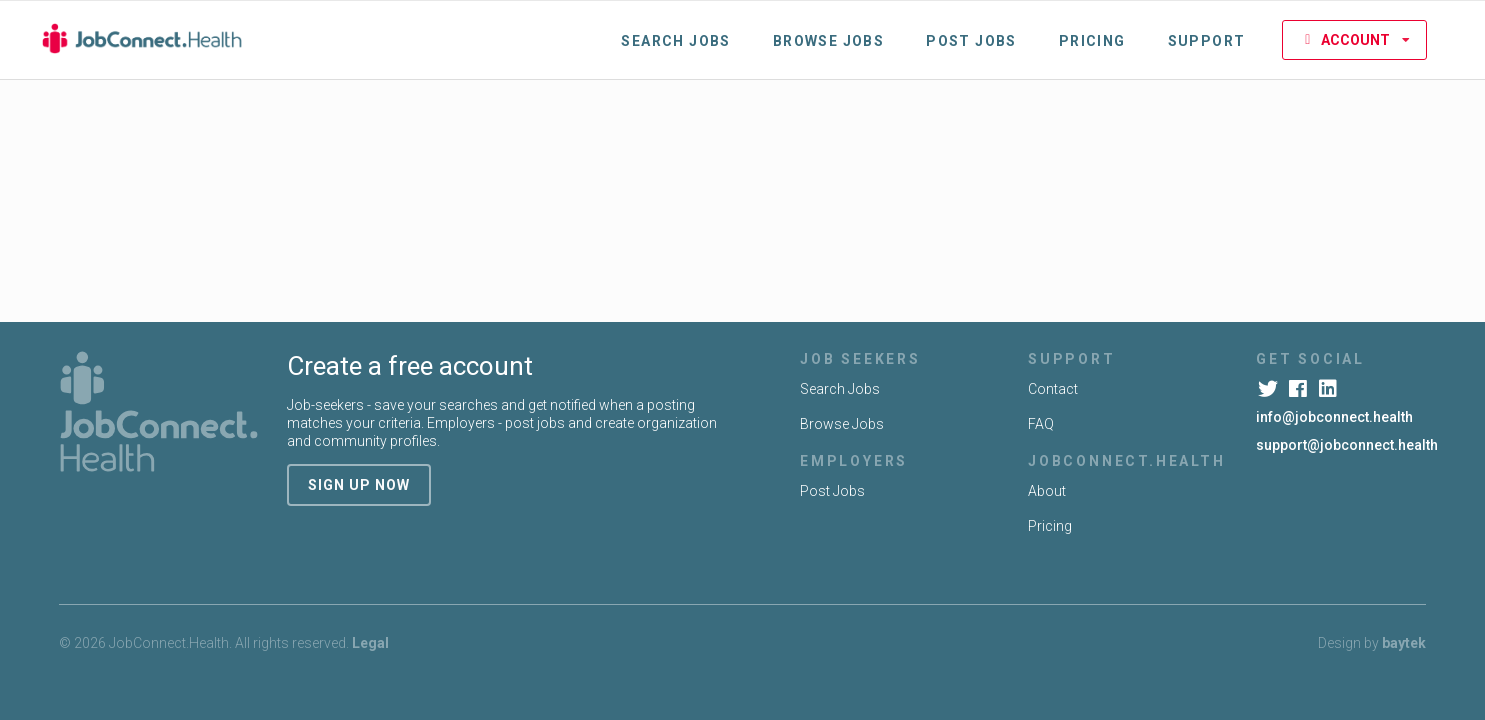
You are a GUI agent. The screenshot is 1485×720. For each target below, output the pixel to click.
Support (1207, 41)
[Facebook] (1299, 389)
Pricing (1092, 41)
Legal (370, 643)
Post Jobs (971, 41)
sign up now (359, 485)
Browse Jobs (828, 41)
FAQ (1041, 424)
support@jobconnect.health (1347, 445)
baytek (1404, 643)
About (1047, 491)
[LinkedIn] (1329, 389)
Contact (1053, 389)
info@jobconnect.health (1334, 417)
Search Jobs (675, 41)
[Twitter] (1269, 389)
